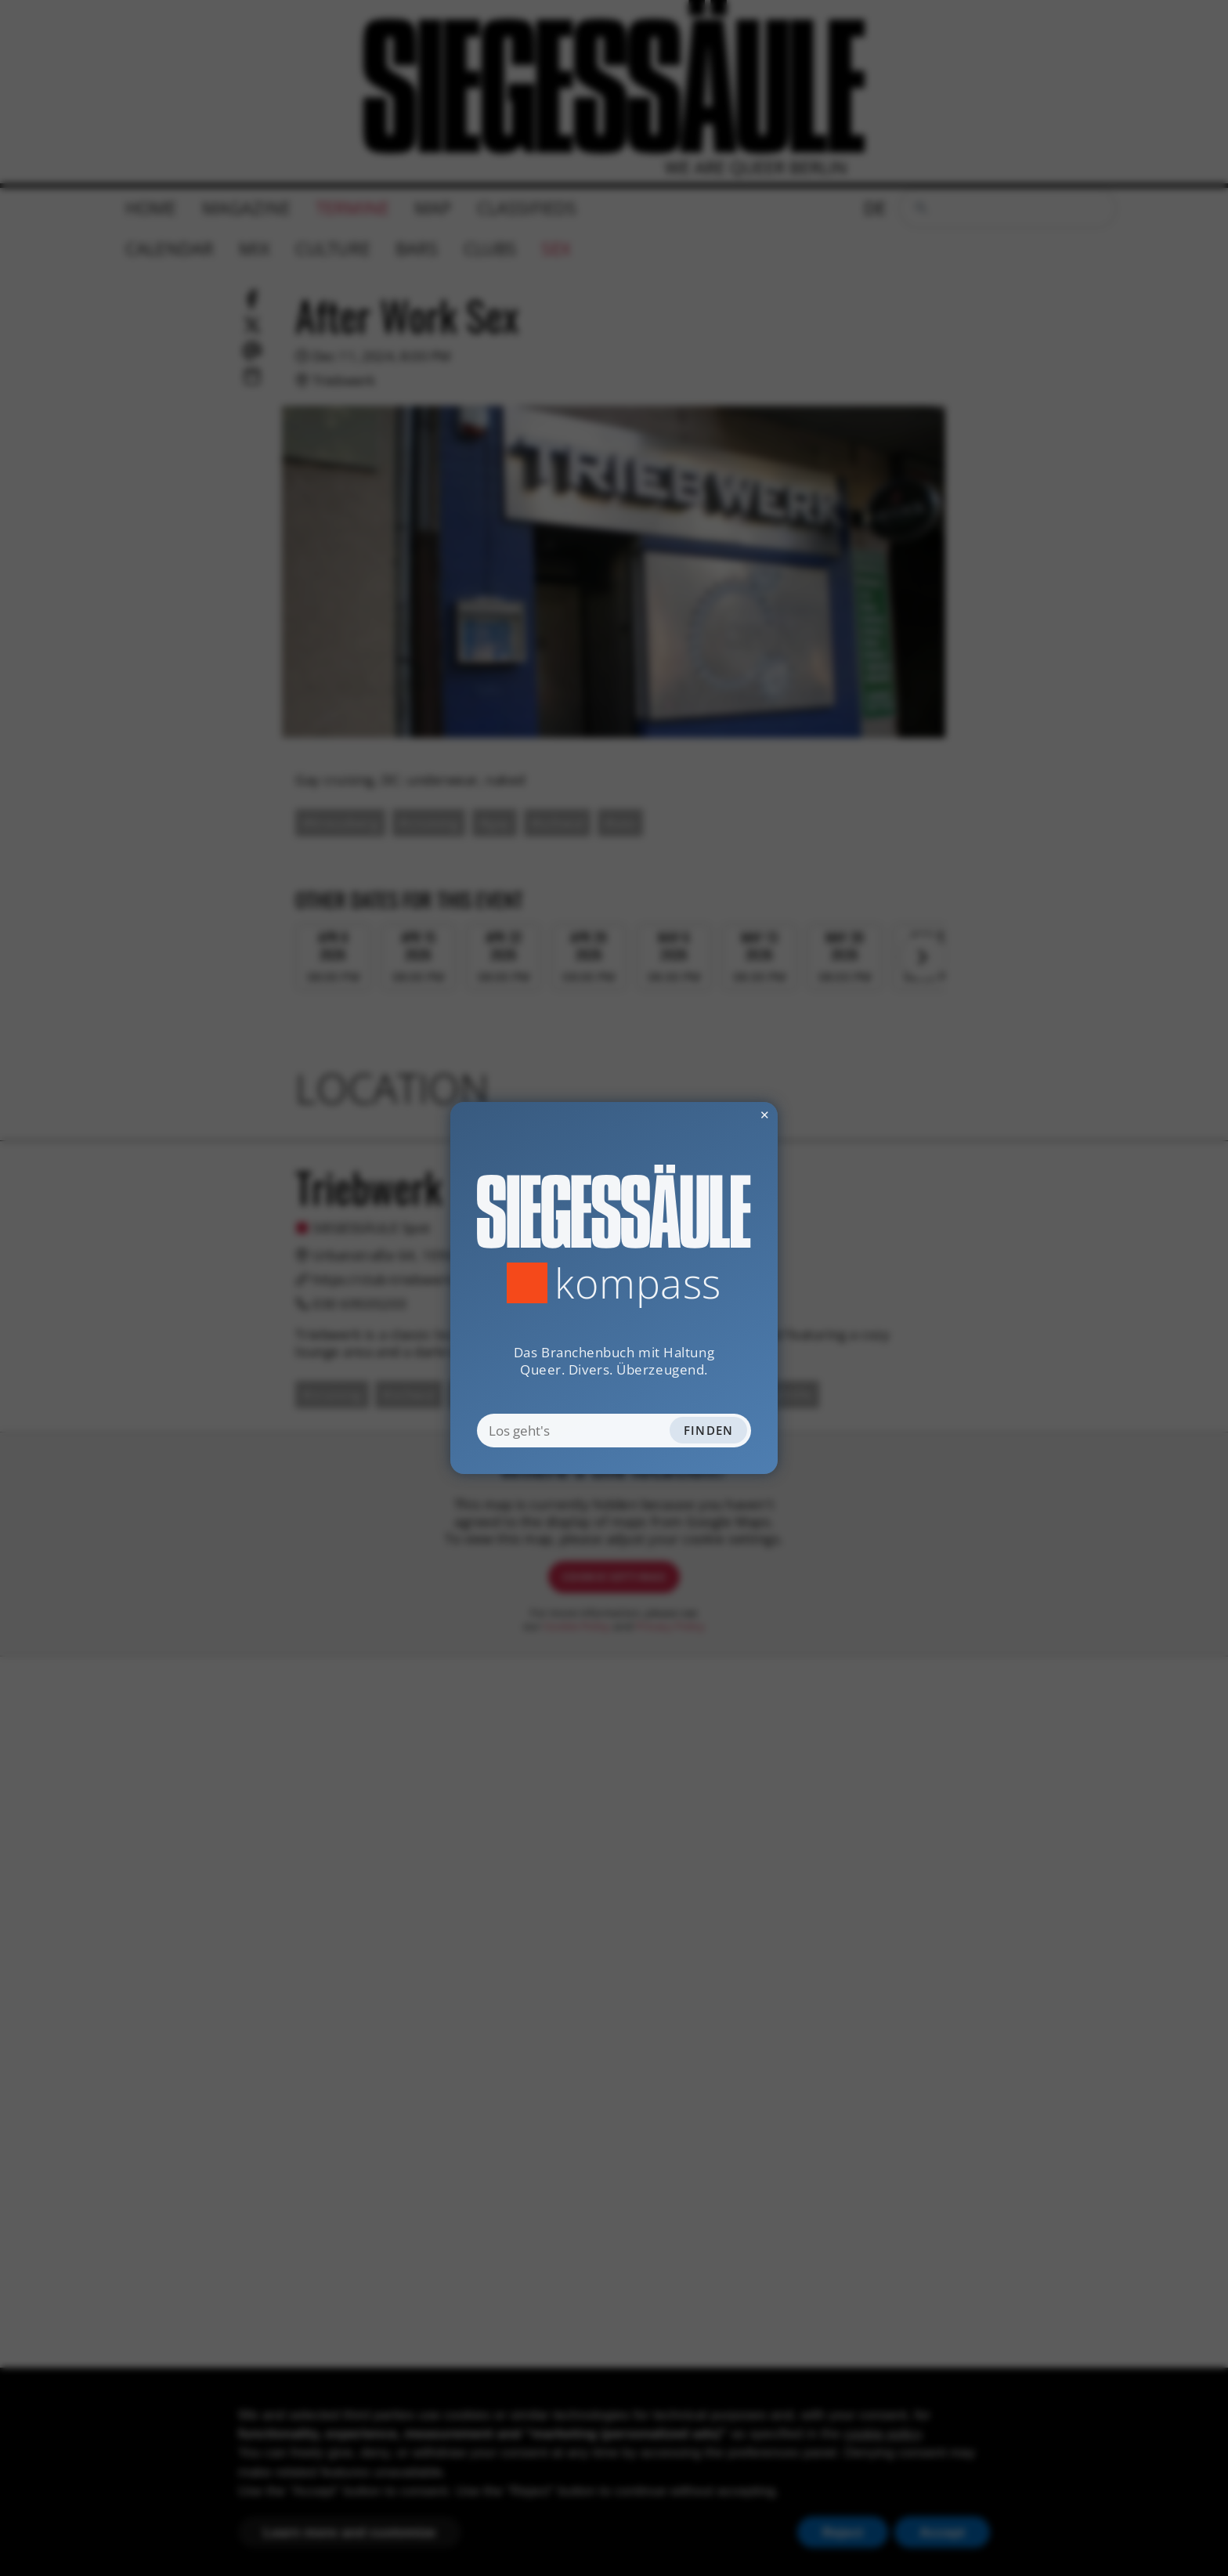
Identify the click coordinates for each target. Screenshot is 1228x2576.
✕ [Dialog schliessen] (725, 1114)
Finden (709, 1430)
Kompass (637, 1282)
